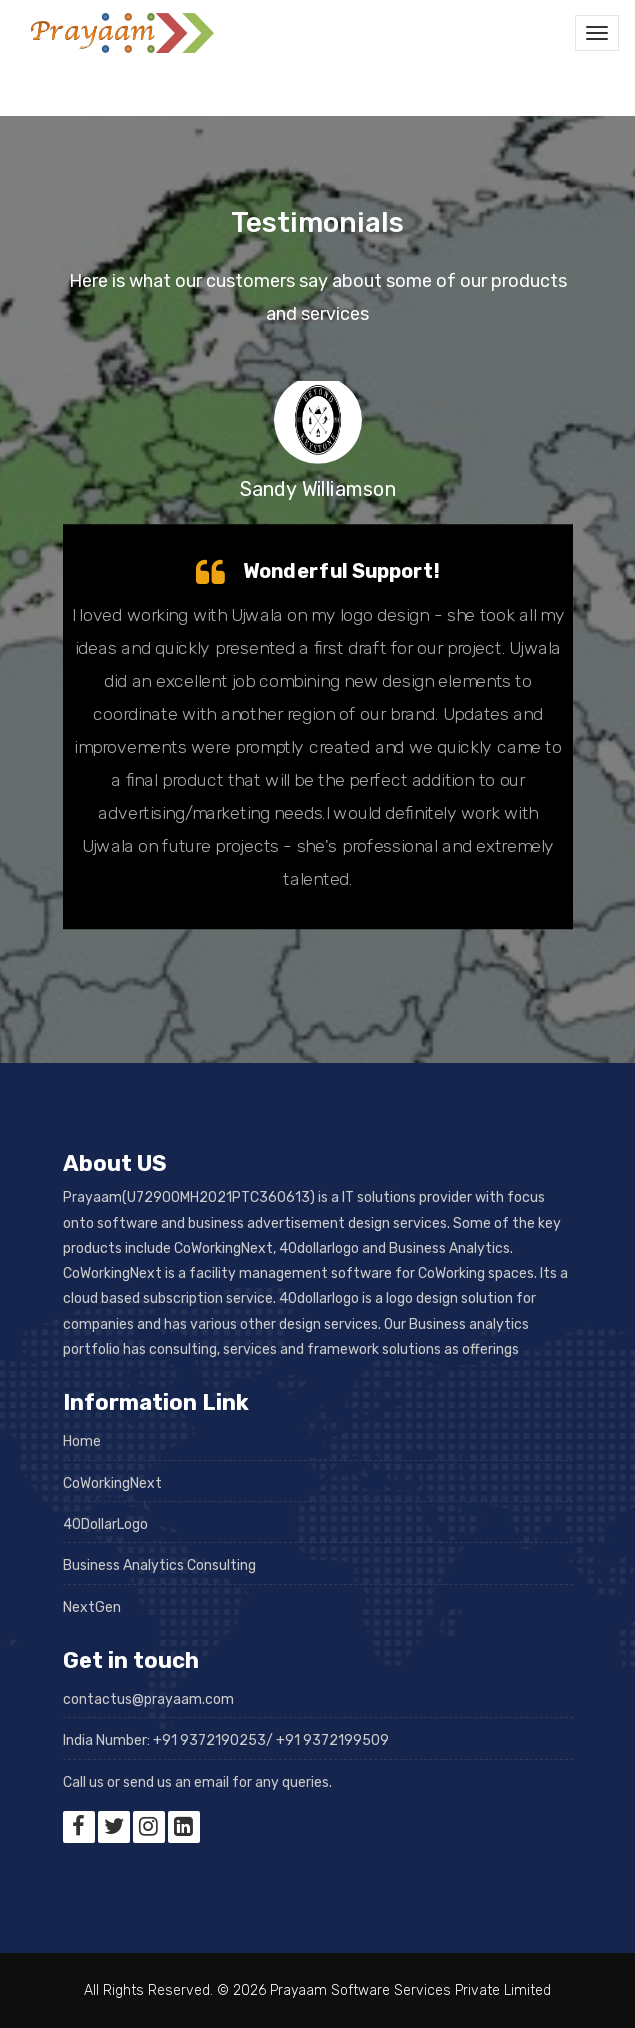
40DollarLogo (105, 1524)
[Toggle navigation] (597, 33)
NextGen (92, 1607)
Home (82, 1441)
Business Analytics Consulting (159, 1565)
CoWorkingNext (112, 1483)
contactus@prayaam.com (148, 1699)
